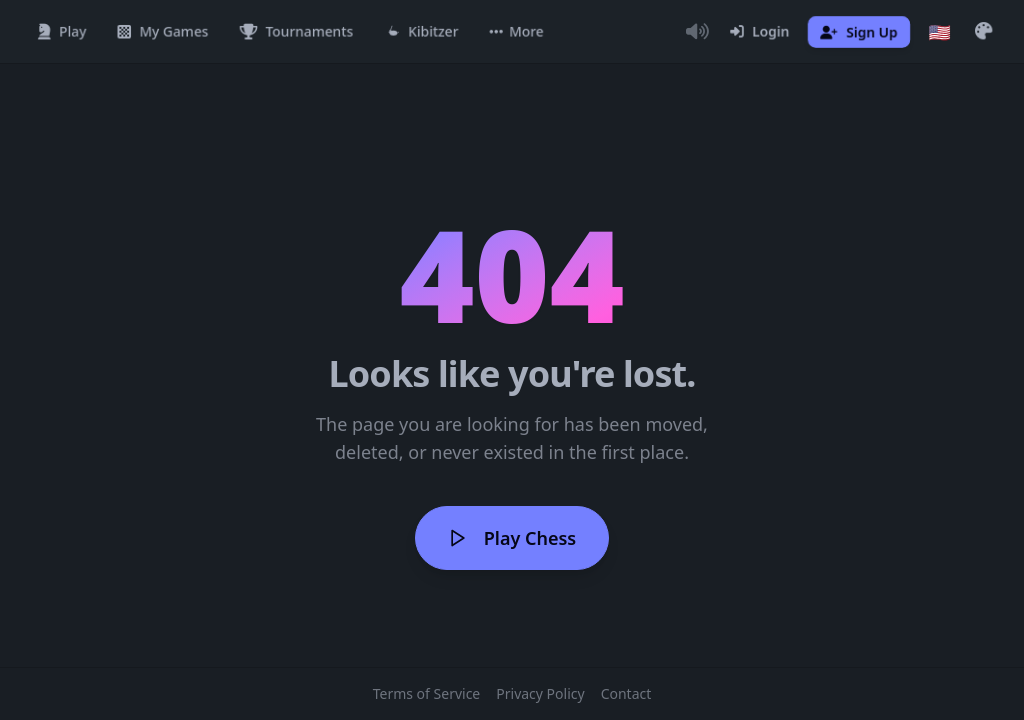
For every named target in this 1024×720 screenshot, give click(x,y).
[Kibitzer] (421, 32)
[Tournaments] (296, 32)
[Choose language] (940, 32)
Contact (626, 693)
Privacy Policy (540, 693)
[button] (516, 32)
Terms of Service (427, 693)
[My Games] (163, 32)
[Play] (62, 32)
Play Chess (512, 538)
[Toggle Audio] (697, 32)
